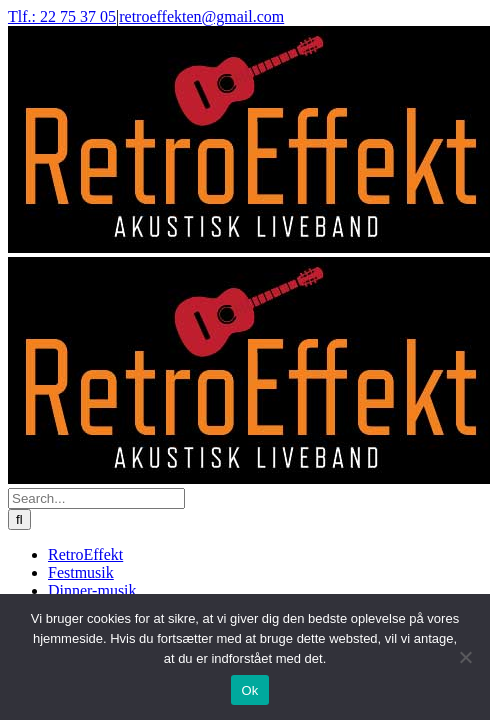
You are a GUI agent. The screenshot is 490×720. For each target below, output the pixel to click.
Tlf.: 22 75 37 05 (62, 16)
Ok (249, 690)
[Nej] (465, 657)
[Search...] (96, 498)
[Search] (19, 519)
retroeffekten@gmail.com (201, 16)
